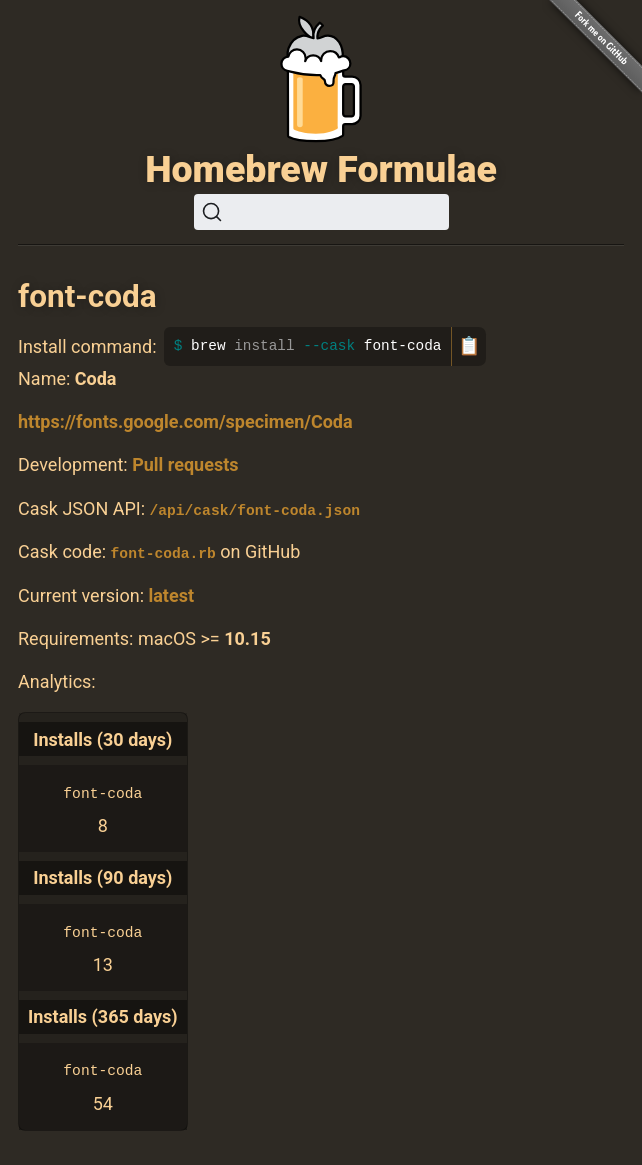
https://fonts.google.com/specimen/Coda (185, 421)
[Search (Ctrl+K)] (321, 212)
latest (171, 594)
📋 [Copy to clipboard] (469, 346)
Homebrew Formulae (321, 169)
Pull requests (185, 464)
